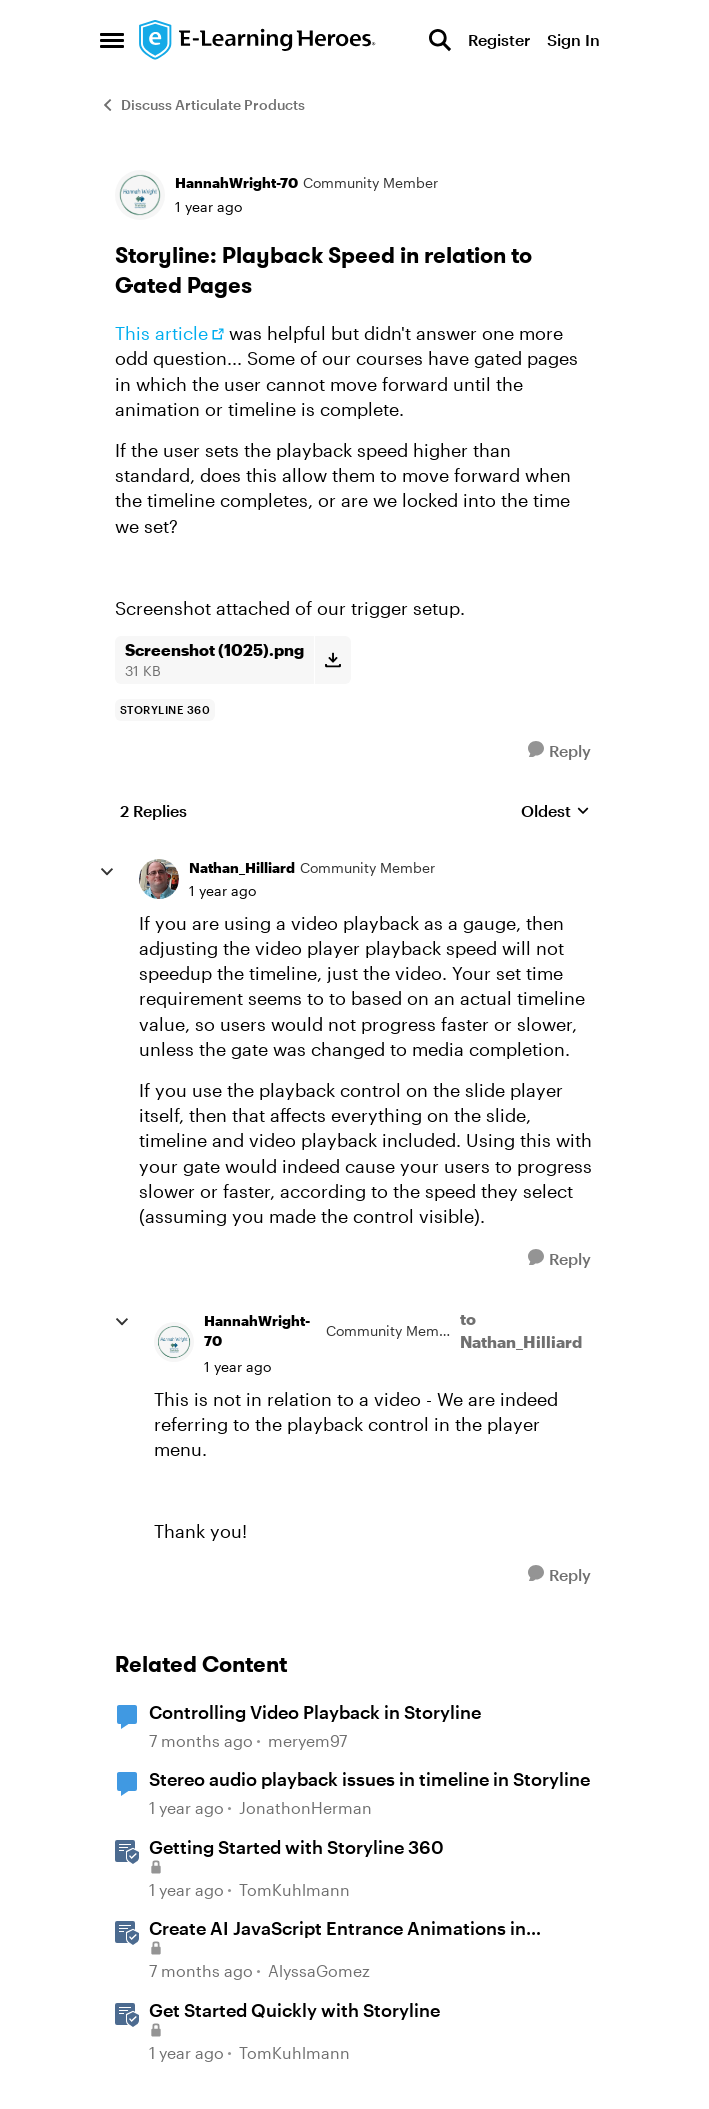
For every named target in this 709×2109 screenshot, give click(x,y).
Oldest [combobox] (555, 811)
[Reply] (559, 750)
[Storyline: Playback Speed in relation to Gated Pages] (222, 891)
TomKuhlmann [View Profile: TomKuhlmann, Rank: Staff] (294, 1889)
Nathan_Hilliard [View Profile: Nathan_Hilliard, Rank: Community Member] (242, 867)
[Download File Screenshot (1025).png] (332, 660)
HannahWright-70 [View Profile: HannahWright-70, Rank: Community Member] (236, 182)
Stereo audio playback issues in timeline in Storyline (369, 1779)
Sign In (573, 39)
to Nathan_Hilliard (521, 1329)
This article (161, 333)
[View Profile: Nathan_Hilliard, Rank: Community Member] (159, 879)
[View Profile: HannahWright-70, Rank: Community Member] (140, 195)
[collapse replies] (107, 872)
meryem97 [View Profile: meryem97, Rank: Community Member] (307, 1740)
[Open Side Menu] (112, 40)
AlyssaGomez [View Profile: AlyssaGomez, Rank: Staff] (319, 1970)
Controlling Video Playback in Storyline (315, 1712)
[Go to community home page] (258, 40)
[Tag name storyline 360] (165, 710)
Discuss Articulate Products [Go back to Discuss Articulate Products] (202, 104)
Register (499, 39)
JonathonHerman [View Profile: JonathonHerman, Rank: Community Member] (305, 1807)
